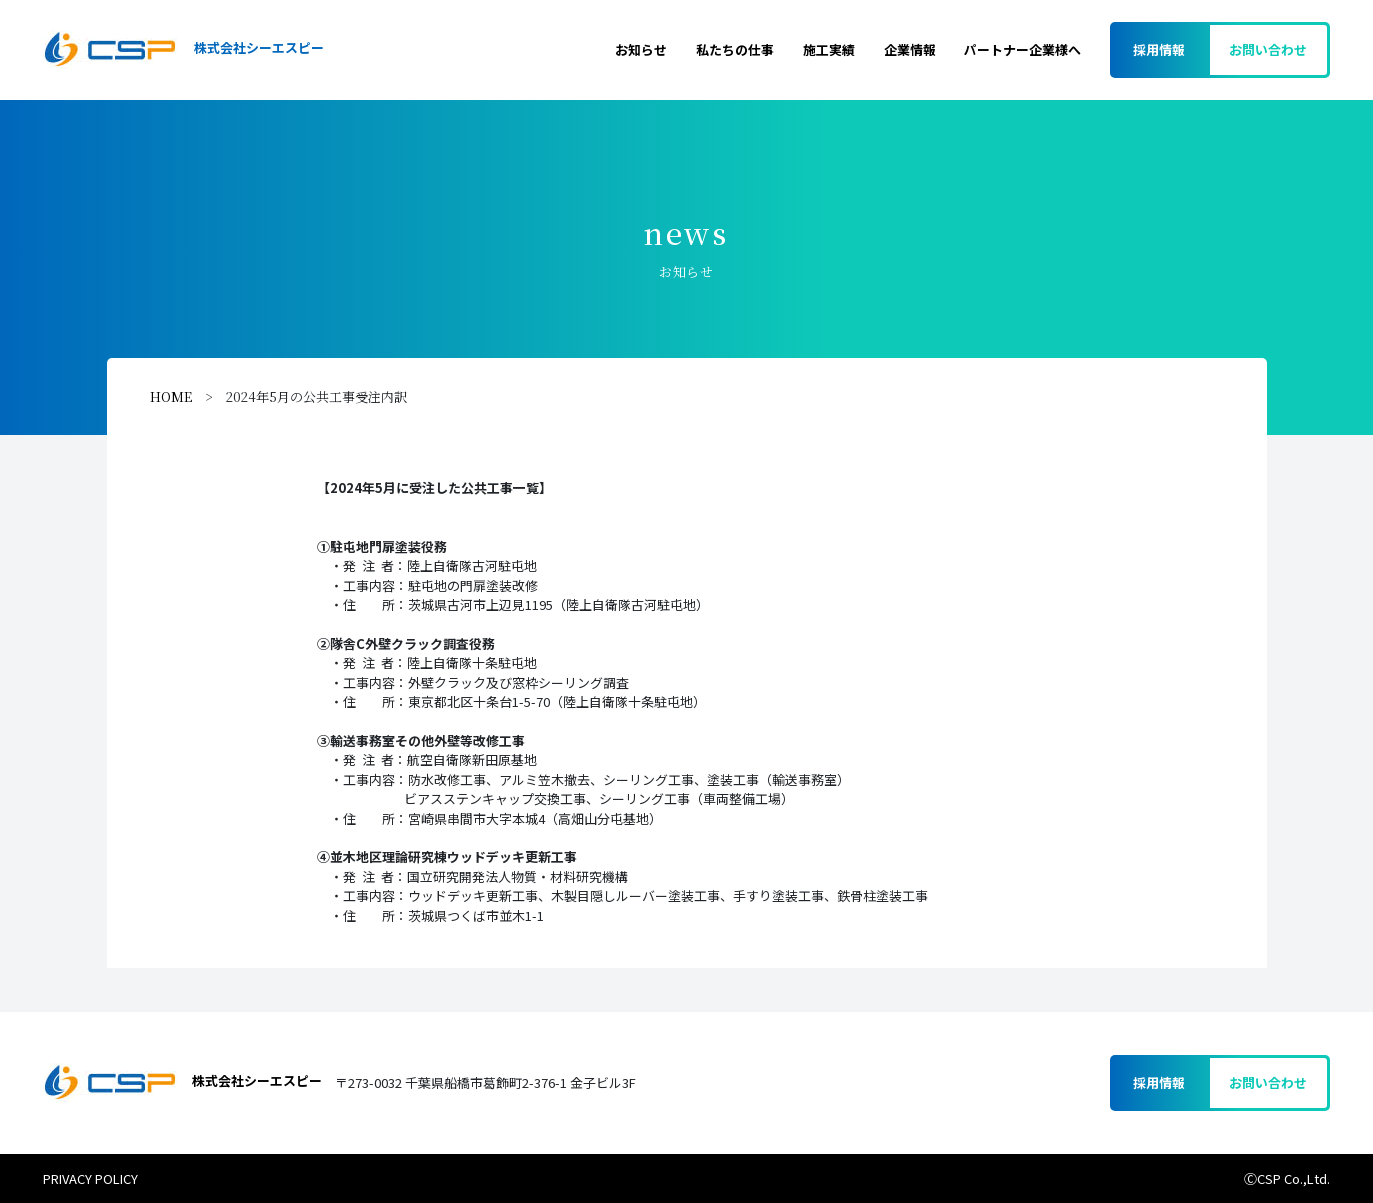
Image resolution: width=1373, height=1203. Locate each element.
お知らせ (641, 49)
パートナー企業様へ (1022, 49)
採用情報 (1159, 49)
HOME (171, 396)
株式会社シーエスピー (183, 49)
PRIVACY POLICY (90, 1178)
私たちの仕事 (735, 49)
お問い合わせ (1268, 49)
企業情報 (910, 49)
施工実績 (829, 49)
